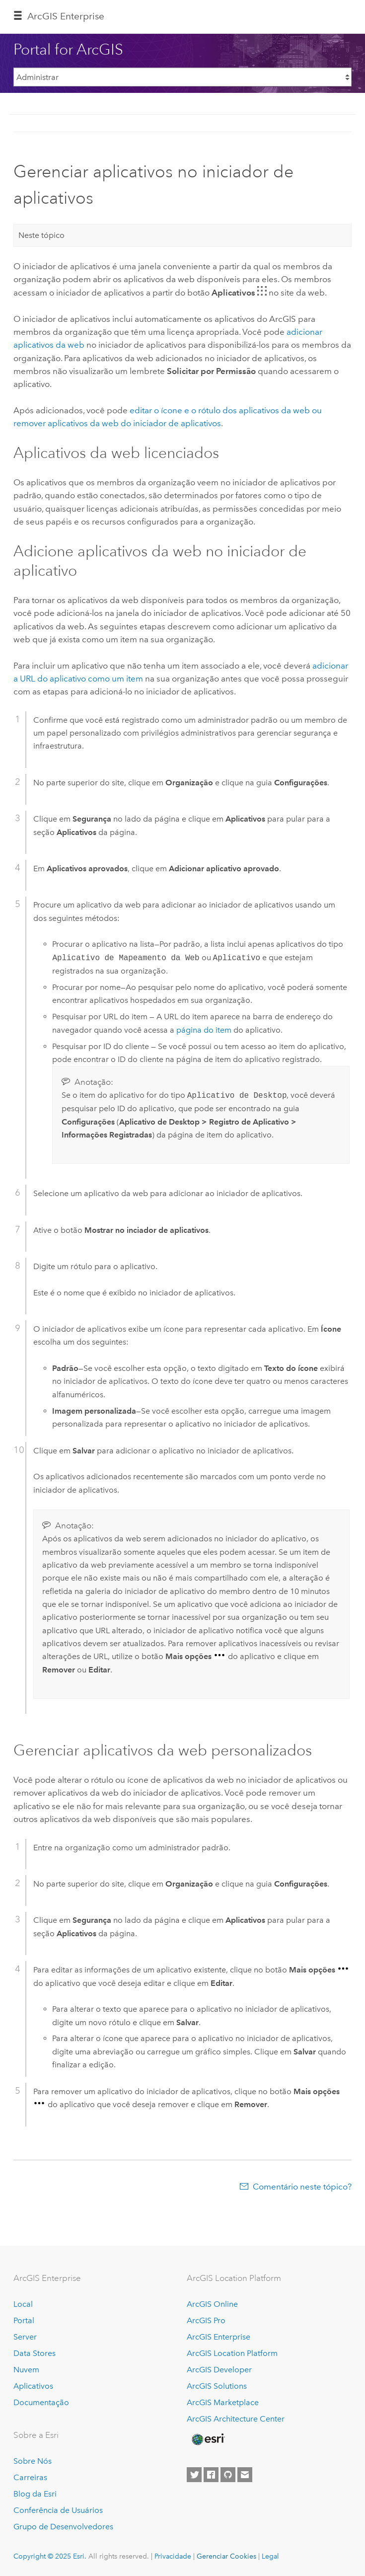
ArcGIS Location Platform (232, 2353)
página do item (203, 1030)
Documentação (41, 2402)
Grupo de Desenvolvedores (63, 2526)
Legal (270, 2556)
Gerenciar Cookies (226, 2556)
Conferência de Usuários (58, 2510)
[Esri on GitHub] (227, 2474)
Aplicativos (33, 2386)
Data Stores (34, 2353)
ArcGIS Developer (219, 2369)
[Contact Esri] (244, 2474)
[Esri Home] (207, 2439)
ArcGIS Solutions (217, 2386)
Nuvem (26, 2369)
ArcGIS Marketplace (223, 2402)
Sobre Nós (32, 2461)
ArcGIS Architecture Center (236, 2419)
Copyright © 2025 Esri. (49, 2556)
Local (23, 2304)
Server (25, 2337)
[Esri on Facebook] (211, 2474)
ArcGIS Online (212, 2304)
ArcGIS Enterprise (65, 16)
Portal (23, 2320)
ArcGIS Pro (206, 2320)
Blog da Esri (35, 2494)
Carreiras (30, 2477)
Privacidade (172, 2556)
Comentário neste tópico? (302, 2187)
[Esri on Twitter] (194, 2474)
